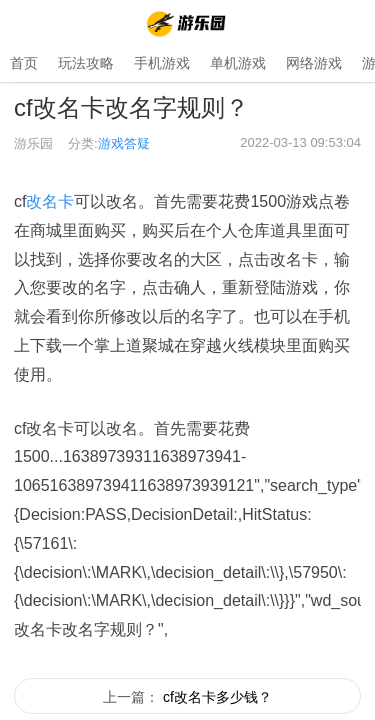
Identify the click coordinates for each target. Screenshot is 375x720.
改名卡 (50, 201)
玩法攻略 (86, 63)
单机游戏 (238, 63)
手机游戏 (162, 63)
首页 (24, 63)
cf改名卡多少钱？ (217, 697)
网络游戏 (314, 63)
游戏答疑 (124, 143)
